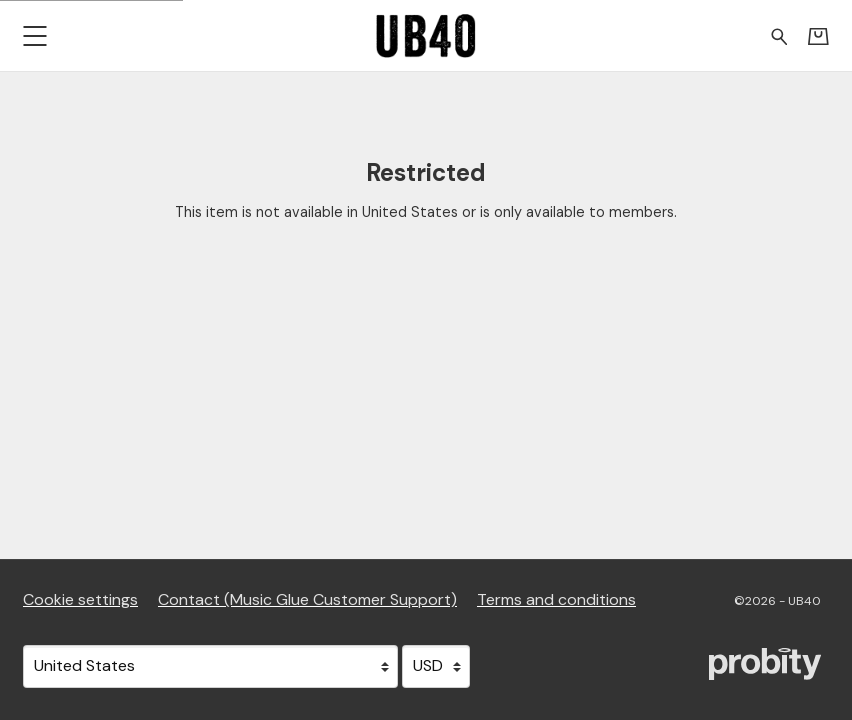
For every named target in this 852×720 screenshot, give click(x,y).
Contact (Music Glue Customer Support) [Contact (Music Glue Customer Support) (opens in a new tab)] (307, 599)
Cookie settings (80, 599)
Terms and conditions (556, 599)
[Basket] (818, 36)
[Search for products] (779, 35)
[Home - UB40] (426, 35)
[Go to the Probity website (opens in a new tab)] (765, 664)
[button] (34, 35)
